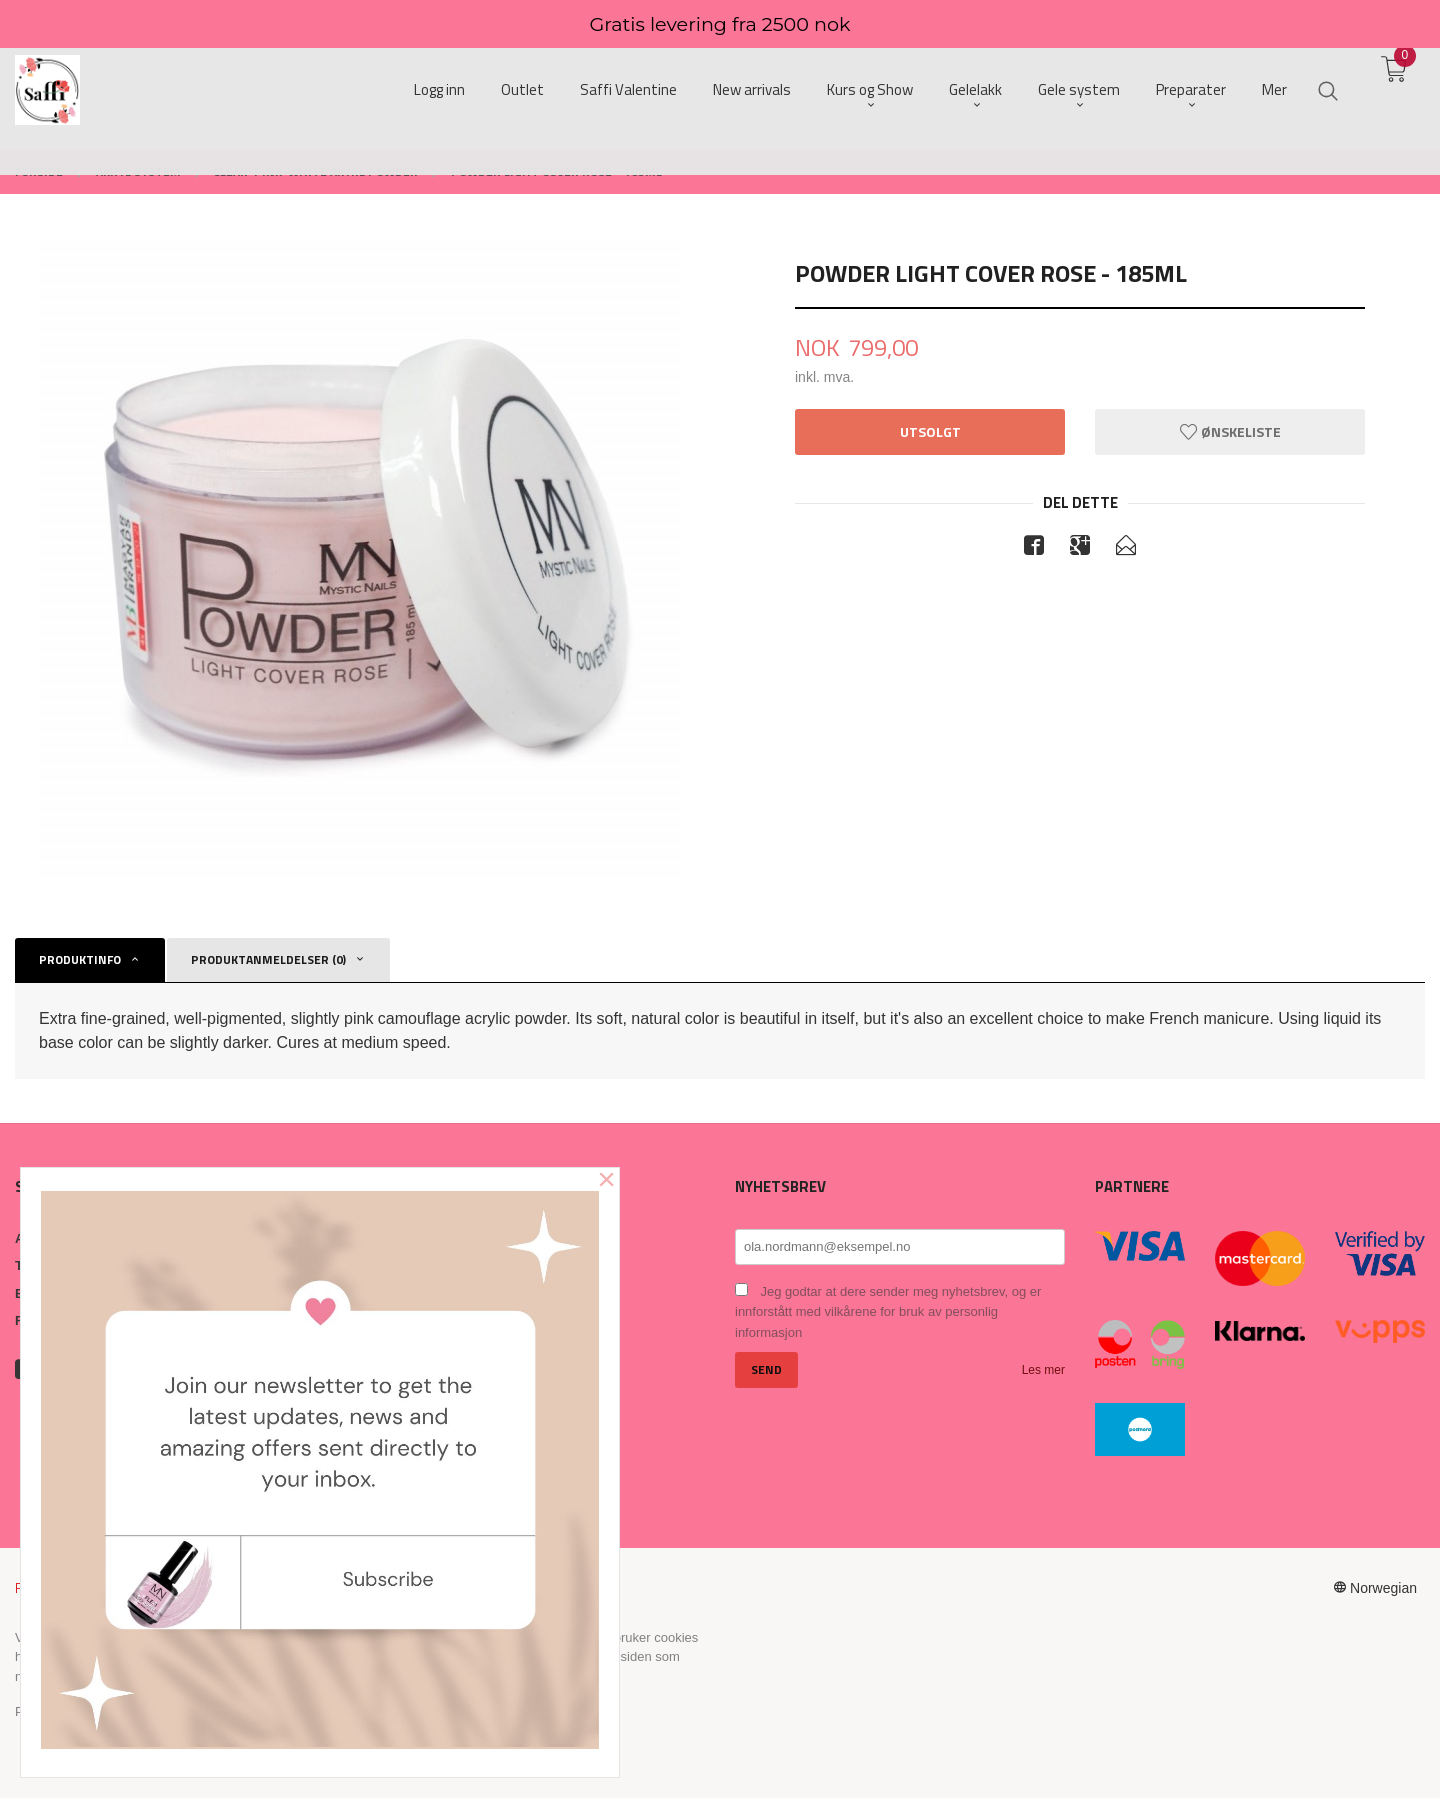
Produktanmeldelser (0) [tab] (268, 959)
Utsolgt (930, 431)
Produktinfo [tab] (80, 959)
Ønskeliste (1230, 431)
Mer (1274, 90)
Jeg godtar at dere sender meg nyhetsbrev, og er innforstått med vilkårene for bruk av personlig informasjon (888, 1312)
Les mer (1043, 1370)
